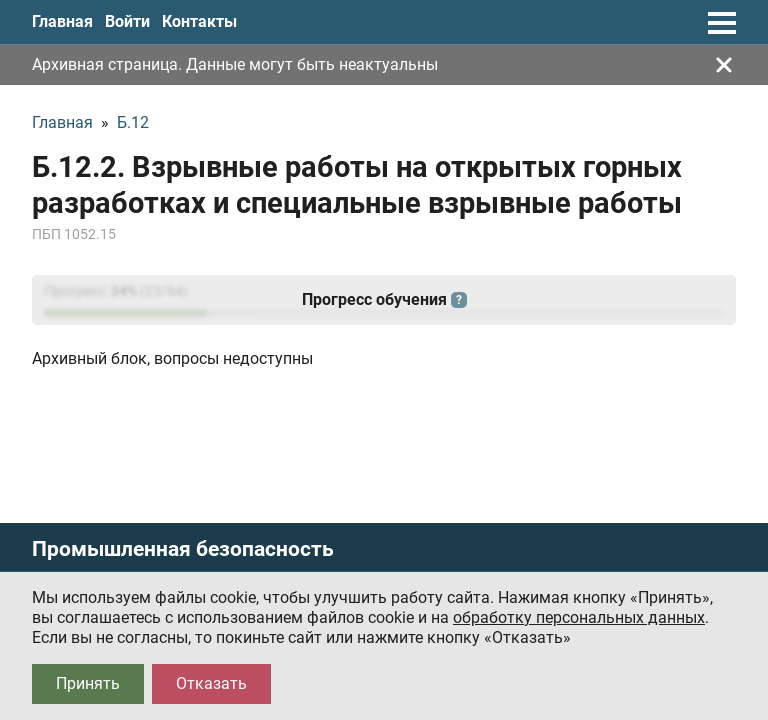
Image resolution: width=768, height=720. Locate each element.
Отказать (211, 683)
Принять (88, 683)
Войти (127, 21)
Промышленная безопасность (183, 549)
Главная (62, 21)
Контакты (199, 21)
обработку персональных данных (579, 617)
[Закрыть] (724, 65)
